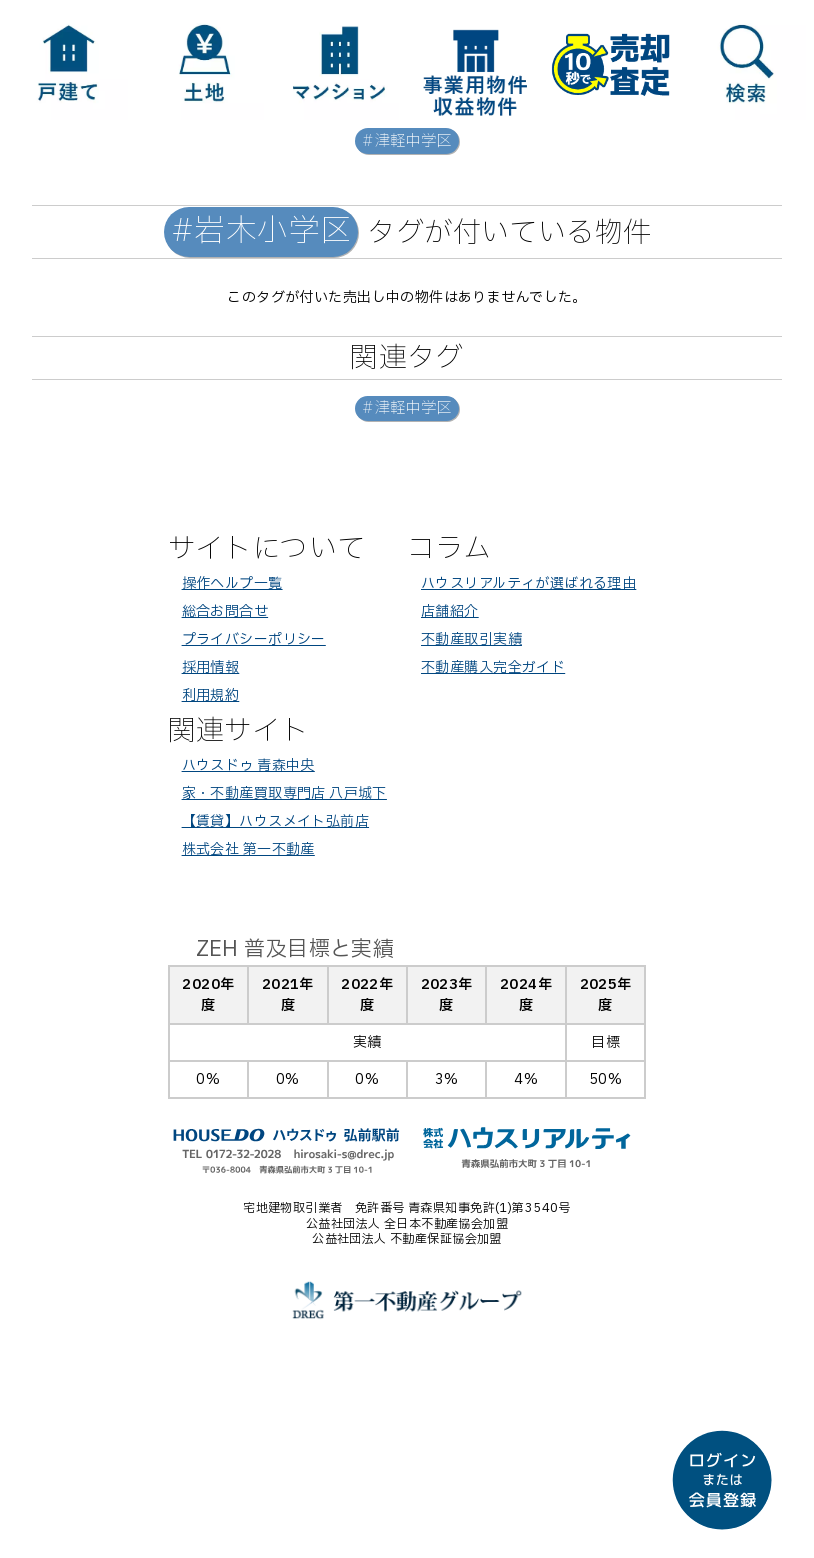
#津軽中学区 (407, 141)
